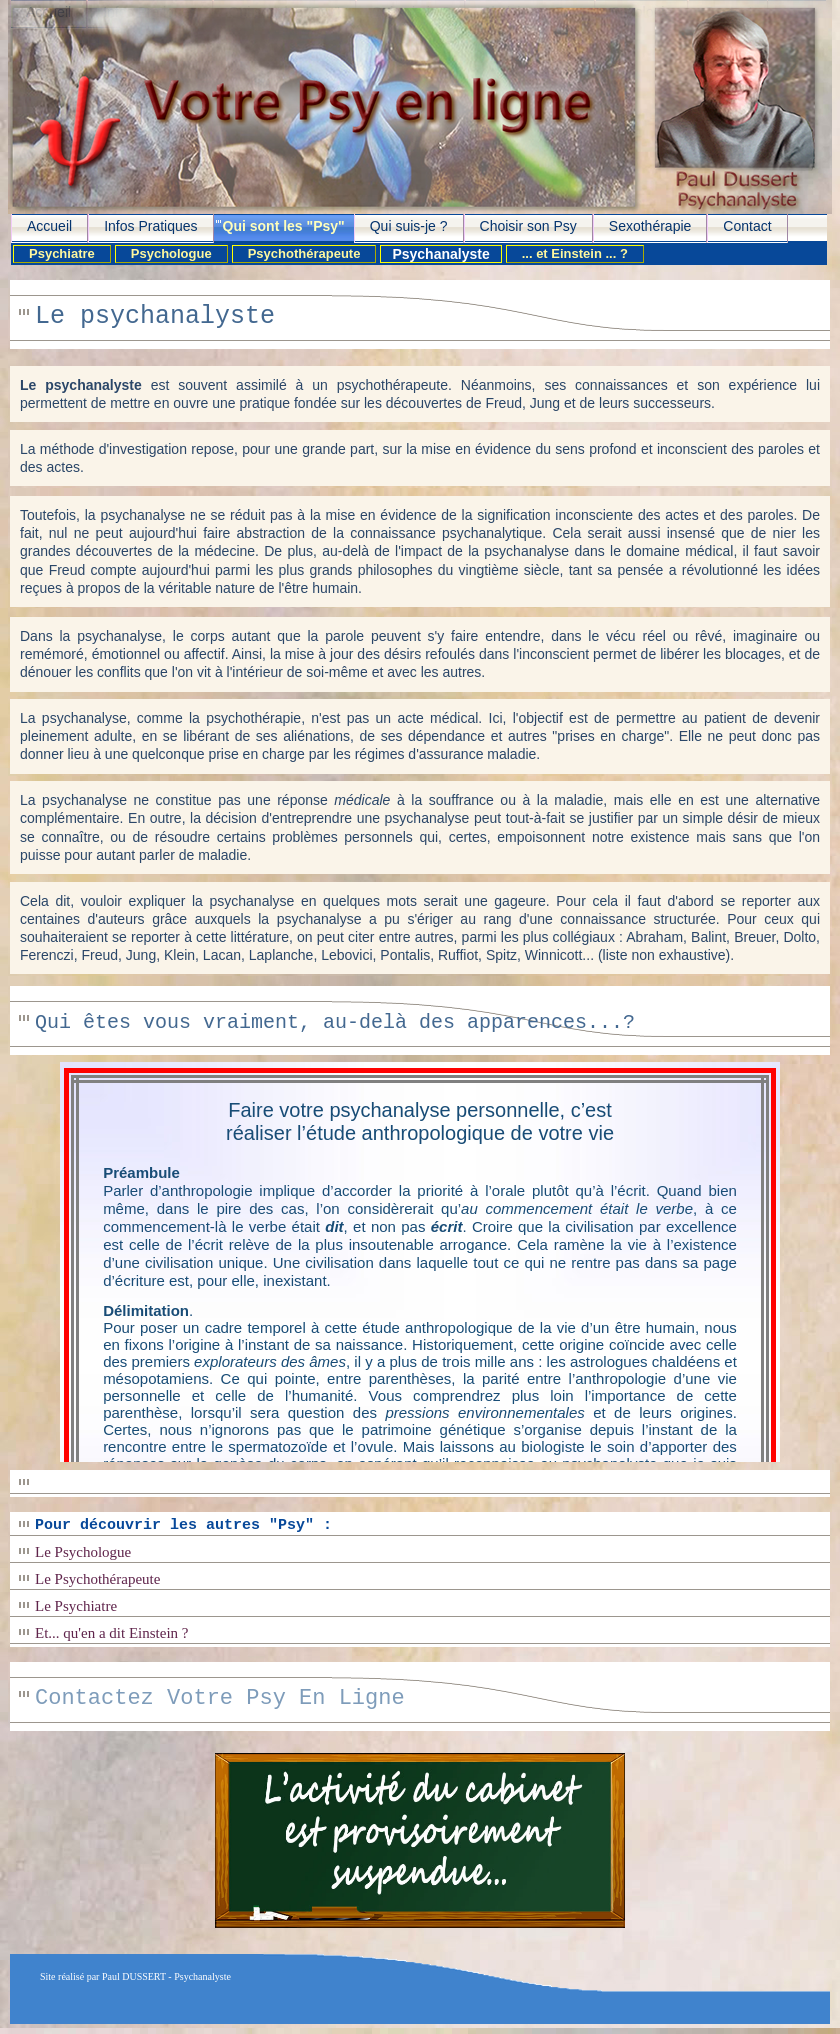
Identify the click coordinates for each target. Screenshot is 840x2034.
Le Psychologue (83, 1552)
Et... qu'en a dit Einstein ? (112, 1633)
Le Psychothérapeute (97, 1579)
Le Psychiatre (76, 1606)
